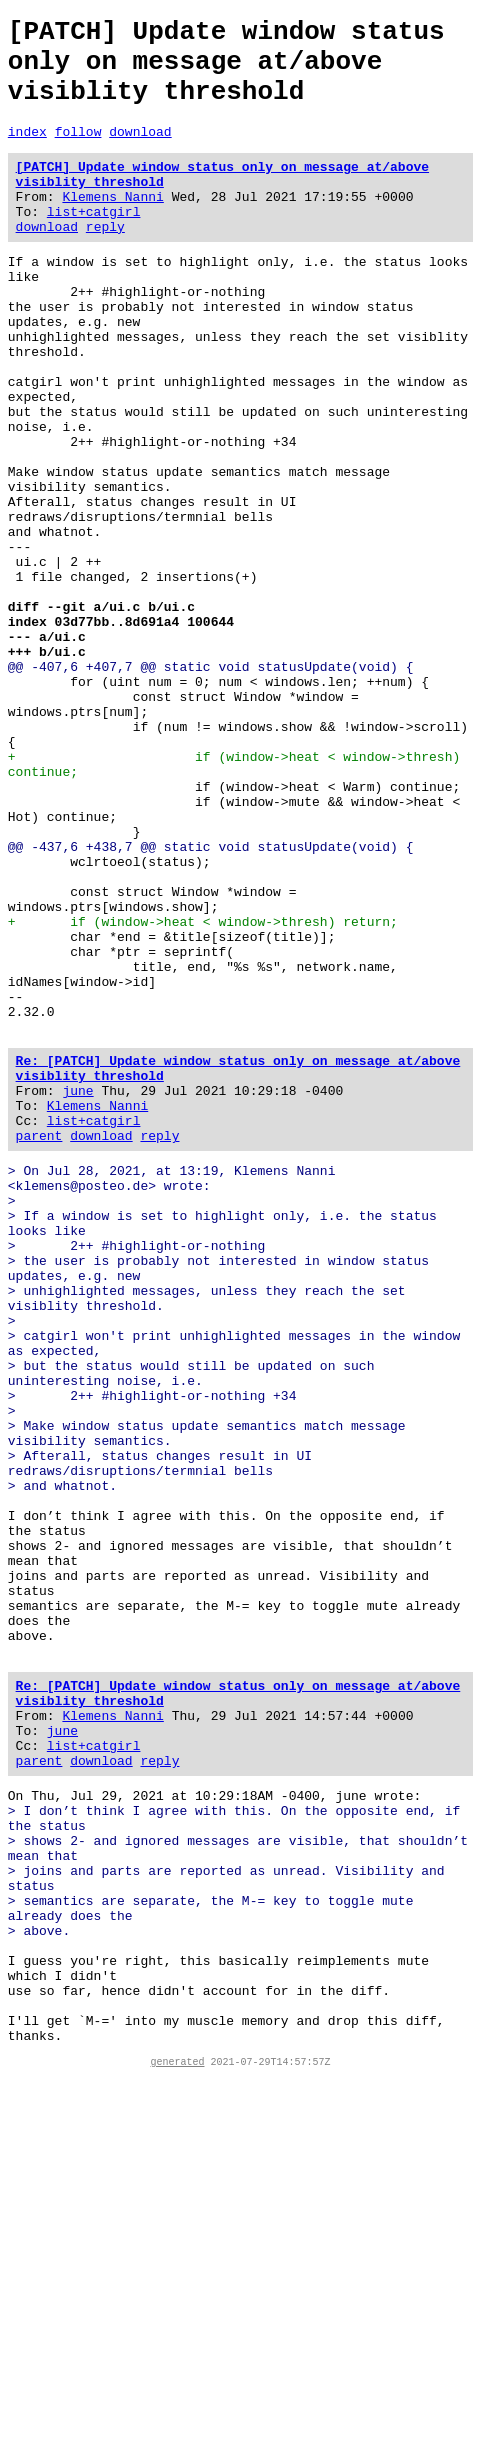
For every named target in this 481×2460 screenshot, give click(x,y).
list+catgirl (94, 244)
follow (78, 152)
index (27, 152)
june (77, 1292)
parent (39, 1346)
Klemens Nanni (112, 226)
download (140, 152)
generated (178, 2443)
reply (105, 262)
